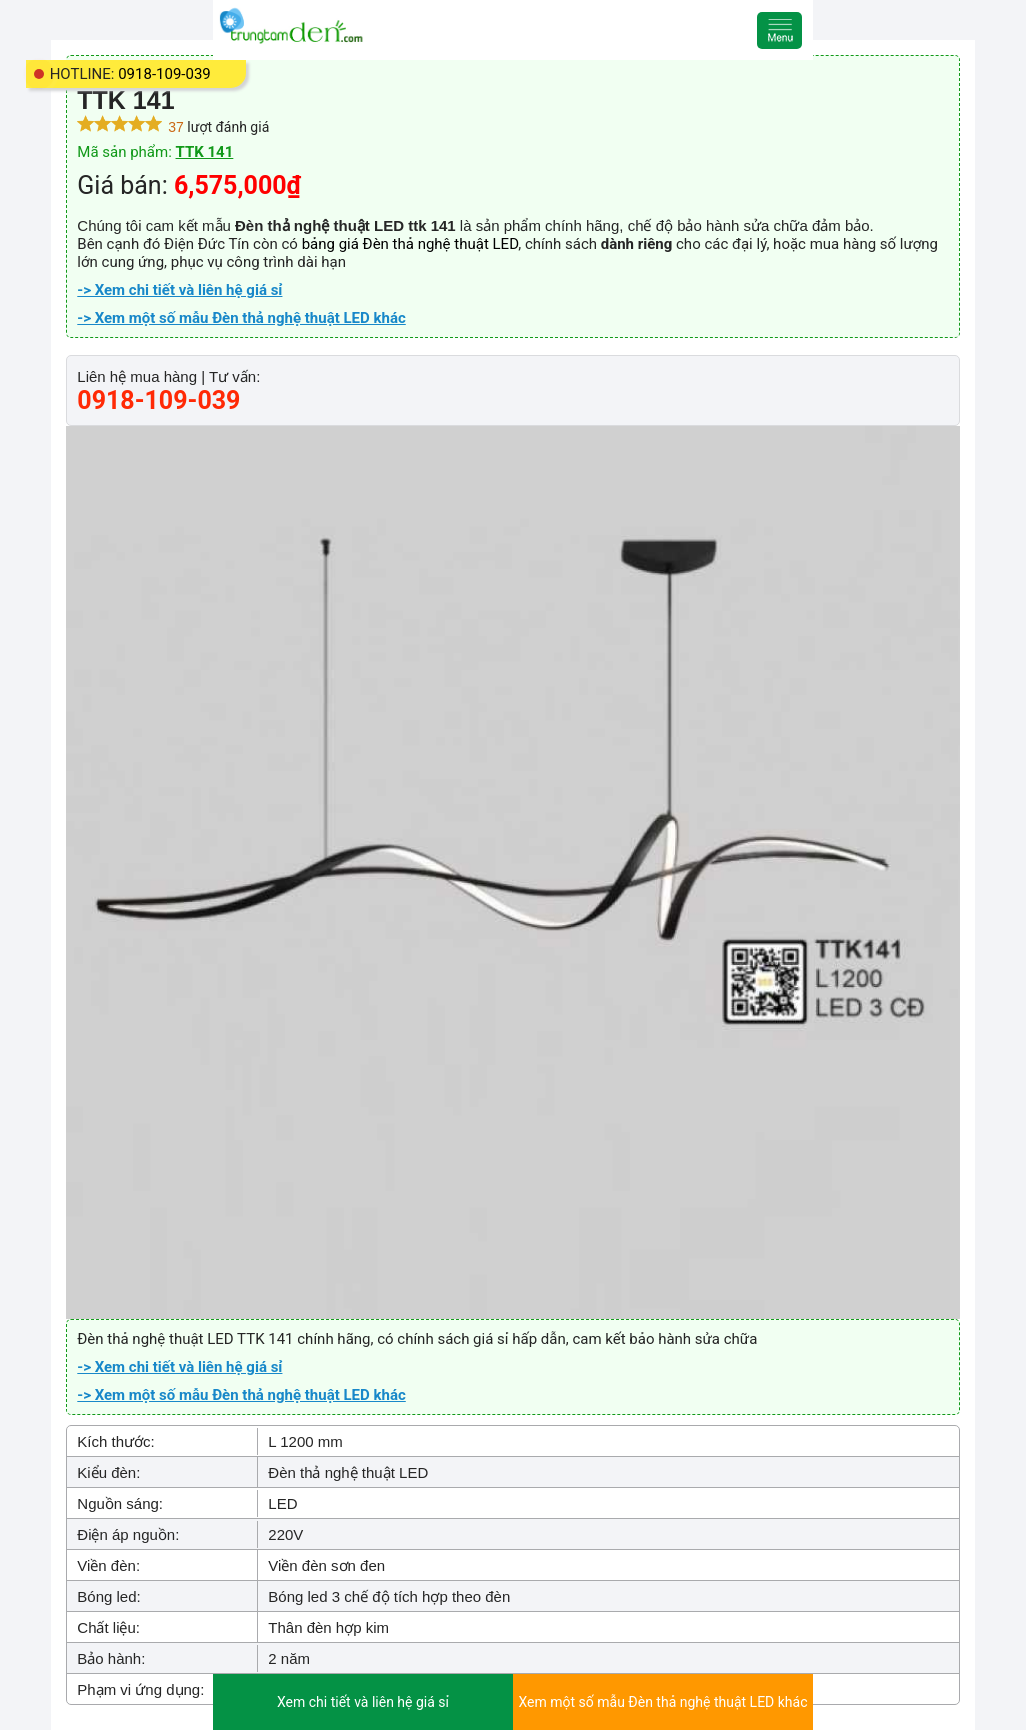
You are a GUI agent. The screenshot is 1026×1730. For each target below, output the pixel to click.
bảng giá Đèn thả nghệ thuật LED (410, 244)
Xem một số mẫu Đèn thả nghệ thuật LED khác (662, 1702)
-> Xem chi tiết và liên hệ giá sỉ (179, 290)
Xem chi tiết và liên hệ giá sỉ (363, 1702)
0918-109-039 (164, 74)
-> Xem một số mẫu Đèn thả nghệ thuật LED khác (241, 318)
